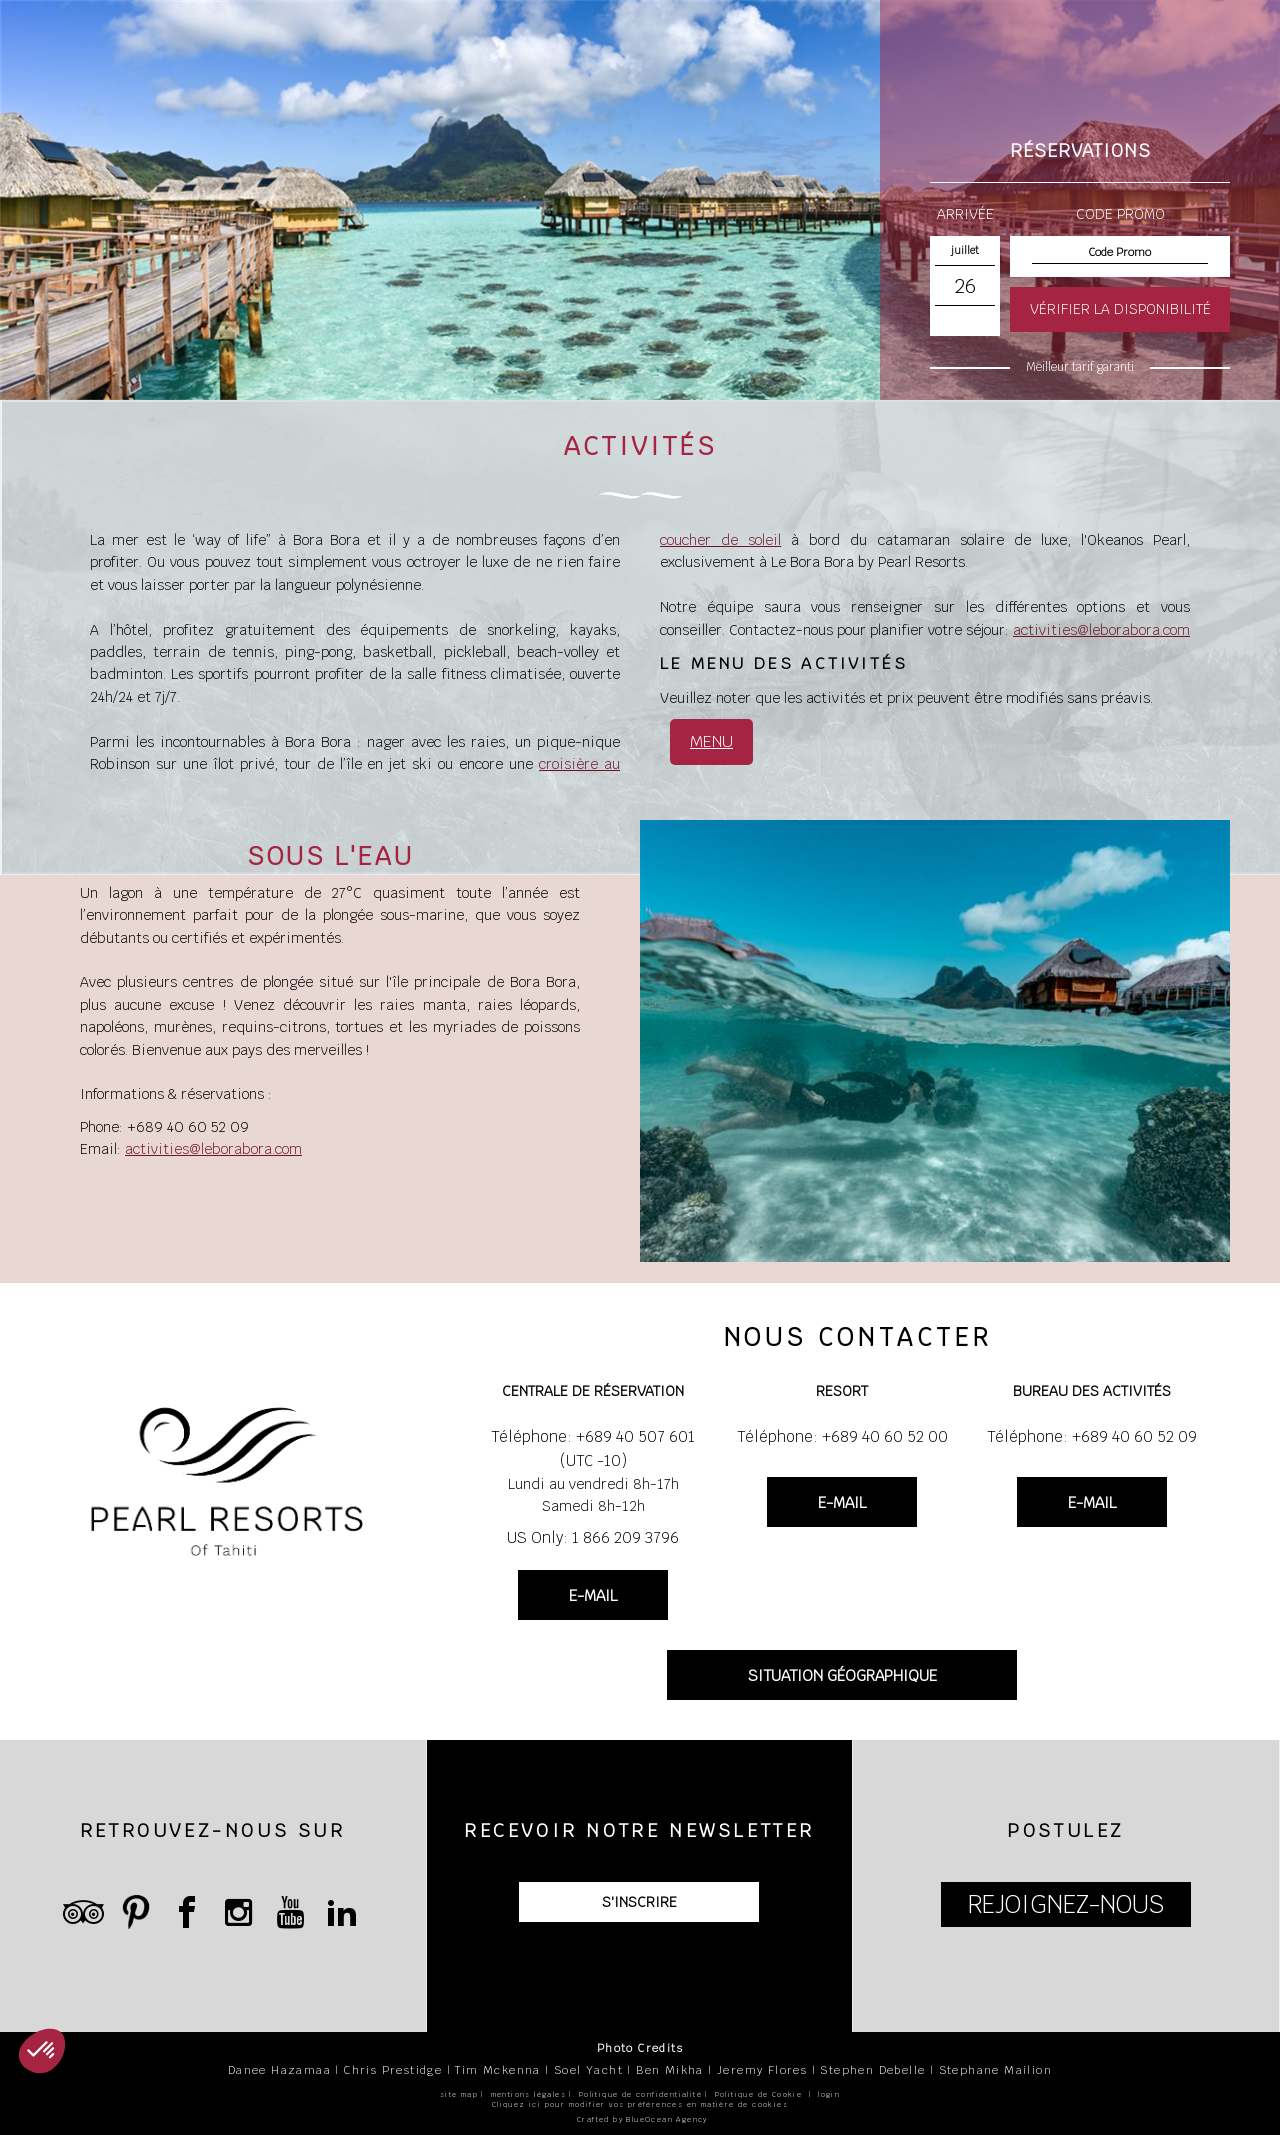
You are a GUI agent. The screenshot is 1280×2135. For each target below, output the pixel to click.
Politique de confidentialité (640, 2094)
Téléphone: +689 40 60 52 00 (842, 1436)
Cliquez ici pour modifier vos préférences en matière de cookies (640, 2104)
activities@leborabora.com (1101, 630)
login (829, 2094)
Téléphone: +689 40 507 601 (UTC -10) (593, 1448)
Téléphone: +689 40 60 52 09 (1092, 1436)
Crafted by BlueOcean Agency (642, 2119)
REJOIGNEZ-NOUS (1066, 1904)
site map (459, 2094)
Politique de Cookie (759, 2094)
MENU (711, 741)
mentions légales (528, 2094)
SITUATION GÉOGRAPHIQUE (842, 1675)
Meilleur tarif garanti (1080, 367)
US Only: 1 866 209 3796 (593, 1537)
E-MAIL (593, 1595)
